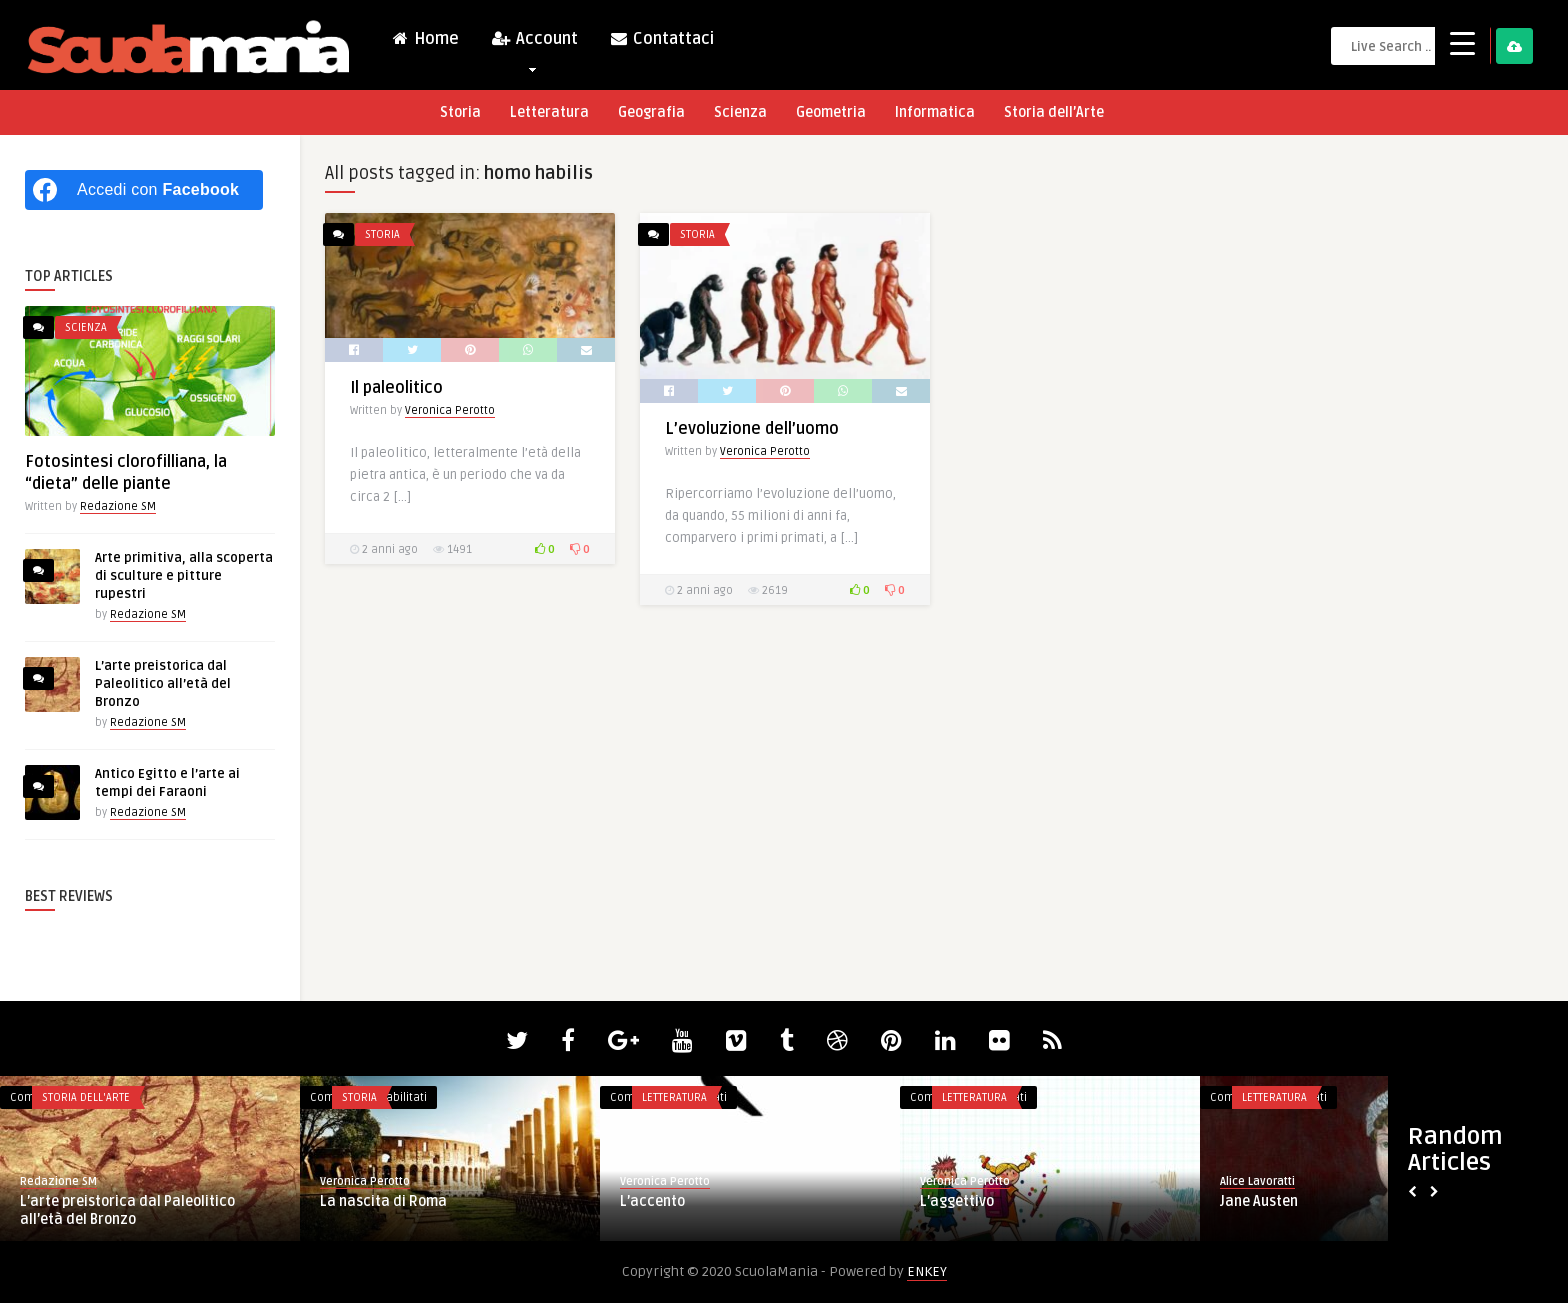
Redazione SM (118, 506)
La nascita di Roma (383, 1201)
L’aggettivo (957, 1201)
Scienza (740, 112)
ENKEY (927, 1271)
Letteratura (549, 112)
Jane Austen (1259, 1201)
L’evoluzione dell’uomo (752, 429)
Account (534, 43)
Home (425, 39)
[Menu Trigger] (1462, 42)
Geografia (651, 112)
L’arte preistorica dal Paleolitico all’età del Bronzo (163, 684)
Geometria (831, 112)
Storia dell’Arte (1054, 112)
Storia (460, 112)
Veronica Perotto (450, 410)
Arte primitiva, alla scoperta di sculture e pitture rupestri (184, 576)
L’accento (652, 1201)
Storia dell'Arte (86, 1097)
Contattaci (661, 39)
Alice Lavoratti (1257, 1181)
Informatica (935, 112)
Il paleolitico (396, 388)
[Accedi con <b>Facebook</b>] (144, 190)
